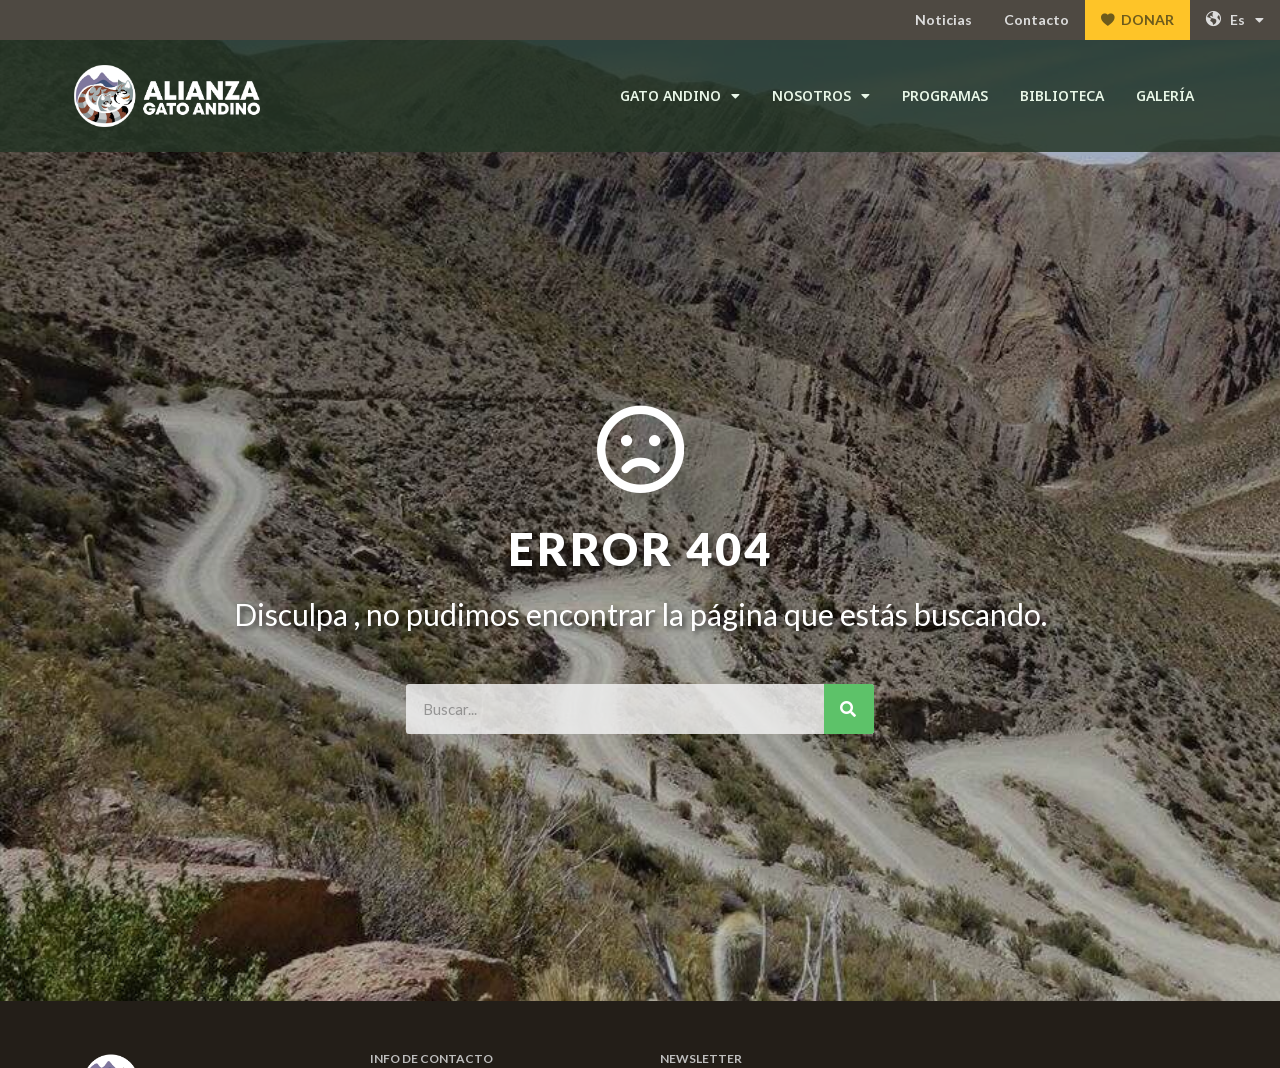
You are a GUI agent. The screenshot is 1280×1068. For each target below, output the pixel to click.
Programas (945, 95)
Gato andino (680, 96)
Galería (1165, 95)
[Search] (849, 709)
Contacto (1036, 19)
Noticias (943, 19)
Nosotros (821, 96)
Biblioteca (1062, 95)
